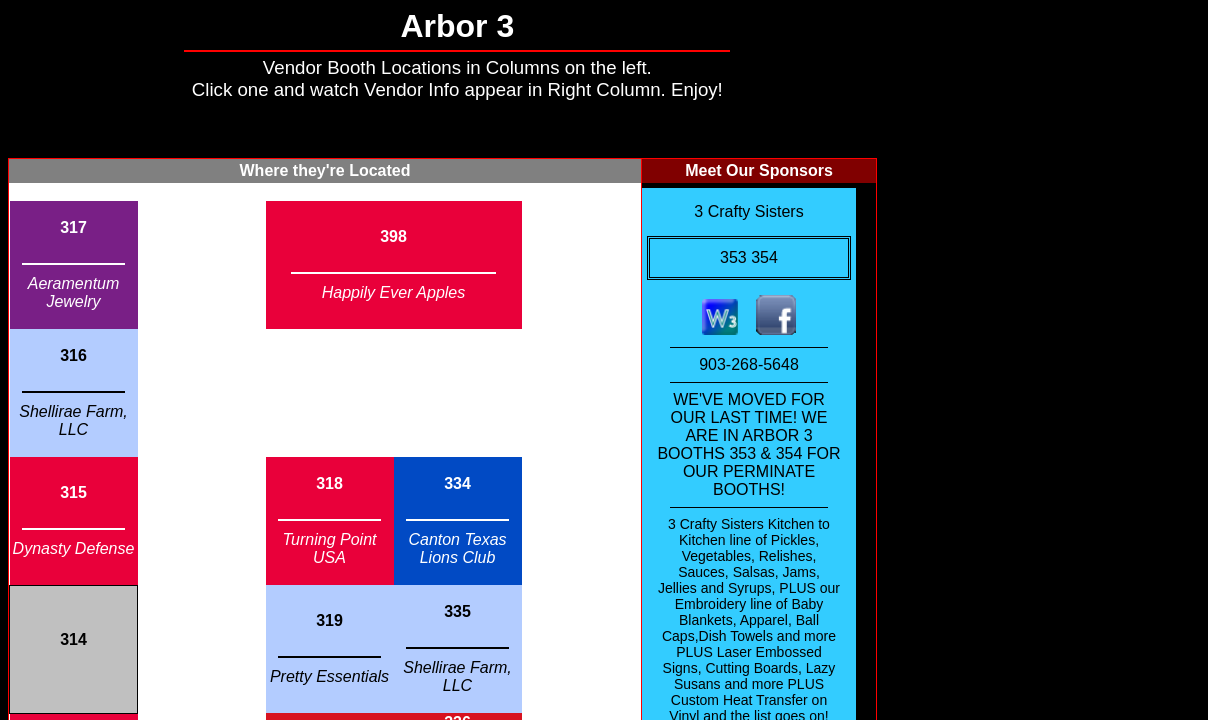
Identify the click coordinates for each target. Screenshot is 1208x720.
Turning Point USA (330, 548)
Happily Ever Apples (393, 292)
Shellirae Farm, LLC (73, 420)
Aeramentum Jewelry (74, 292)
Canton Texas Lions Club (457, 548)
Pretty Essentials (329, 676)
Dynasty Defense (74, 548)
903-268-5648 (749, 364)
